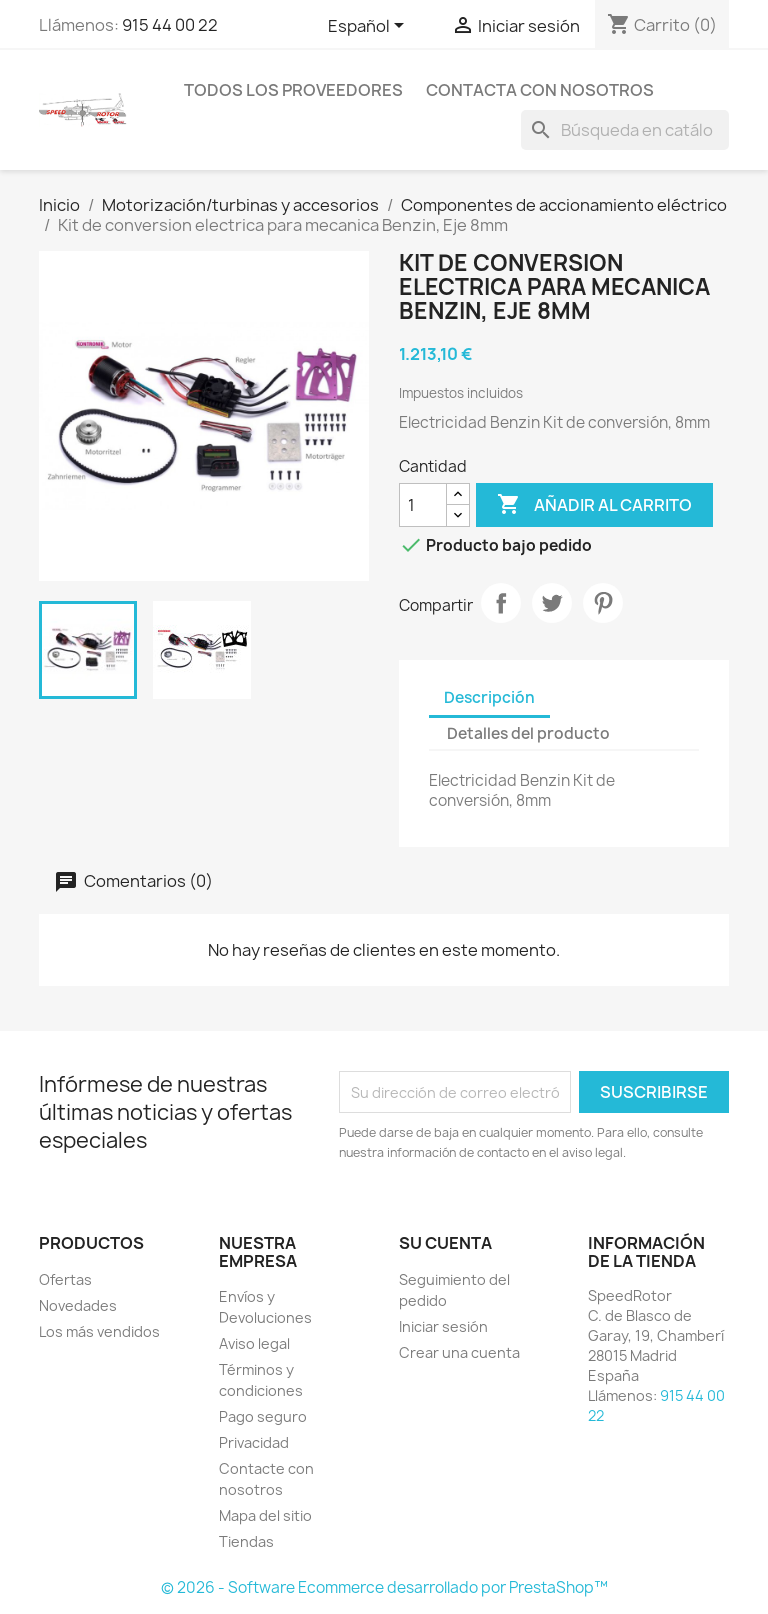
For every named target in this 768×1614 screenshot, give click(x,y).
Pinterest (603, 603)
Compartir (501, 603)
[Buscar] (625, 130)
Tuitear (552, 603)
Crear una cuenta (459, 1352)
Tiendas (246, 1541)
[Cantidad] (423, 505)
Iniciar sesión (443, 1326)
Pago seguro (263, 1416)
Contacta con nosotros (540, 90)
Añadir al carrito (594, 505)
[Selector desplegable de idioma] (369, 27)
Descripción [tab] (489, 697)
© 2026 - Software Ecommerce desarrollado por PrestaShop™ (384, 1587)
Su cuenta (445, 1243)
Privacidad (254, 1442)
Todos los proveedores (293, 90)
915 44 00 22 (170, 25)
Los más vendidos (99, 1331)
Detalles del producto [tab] (528, 733)
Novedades (78, 1305)
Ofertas (65, 1279)
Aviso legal (254, 1343)
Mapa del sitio (265, 1515)
